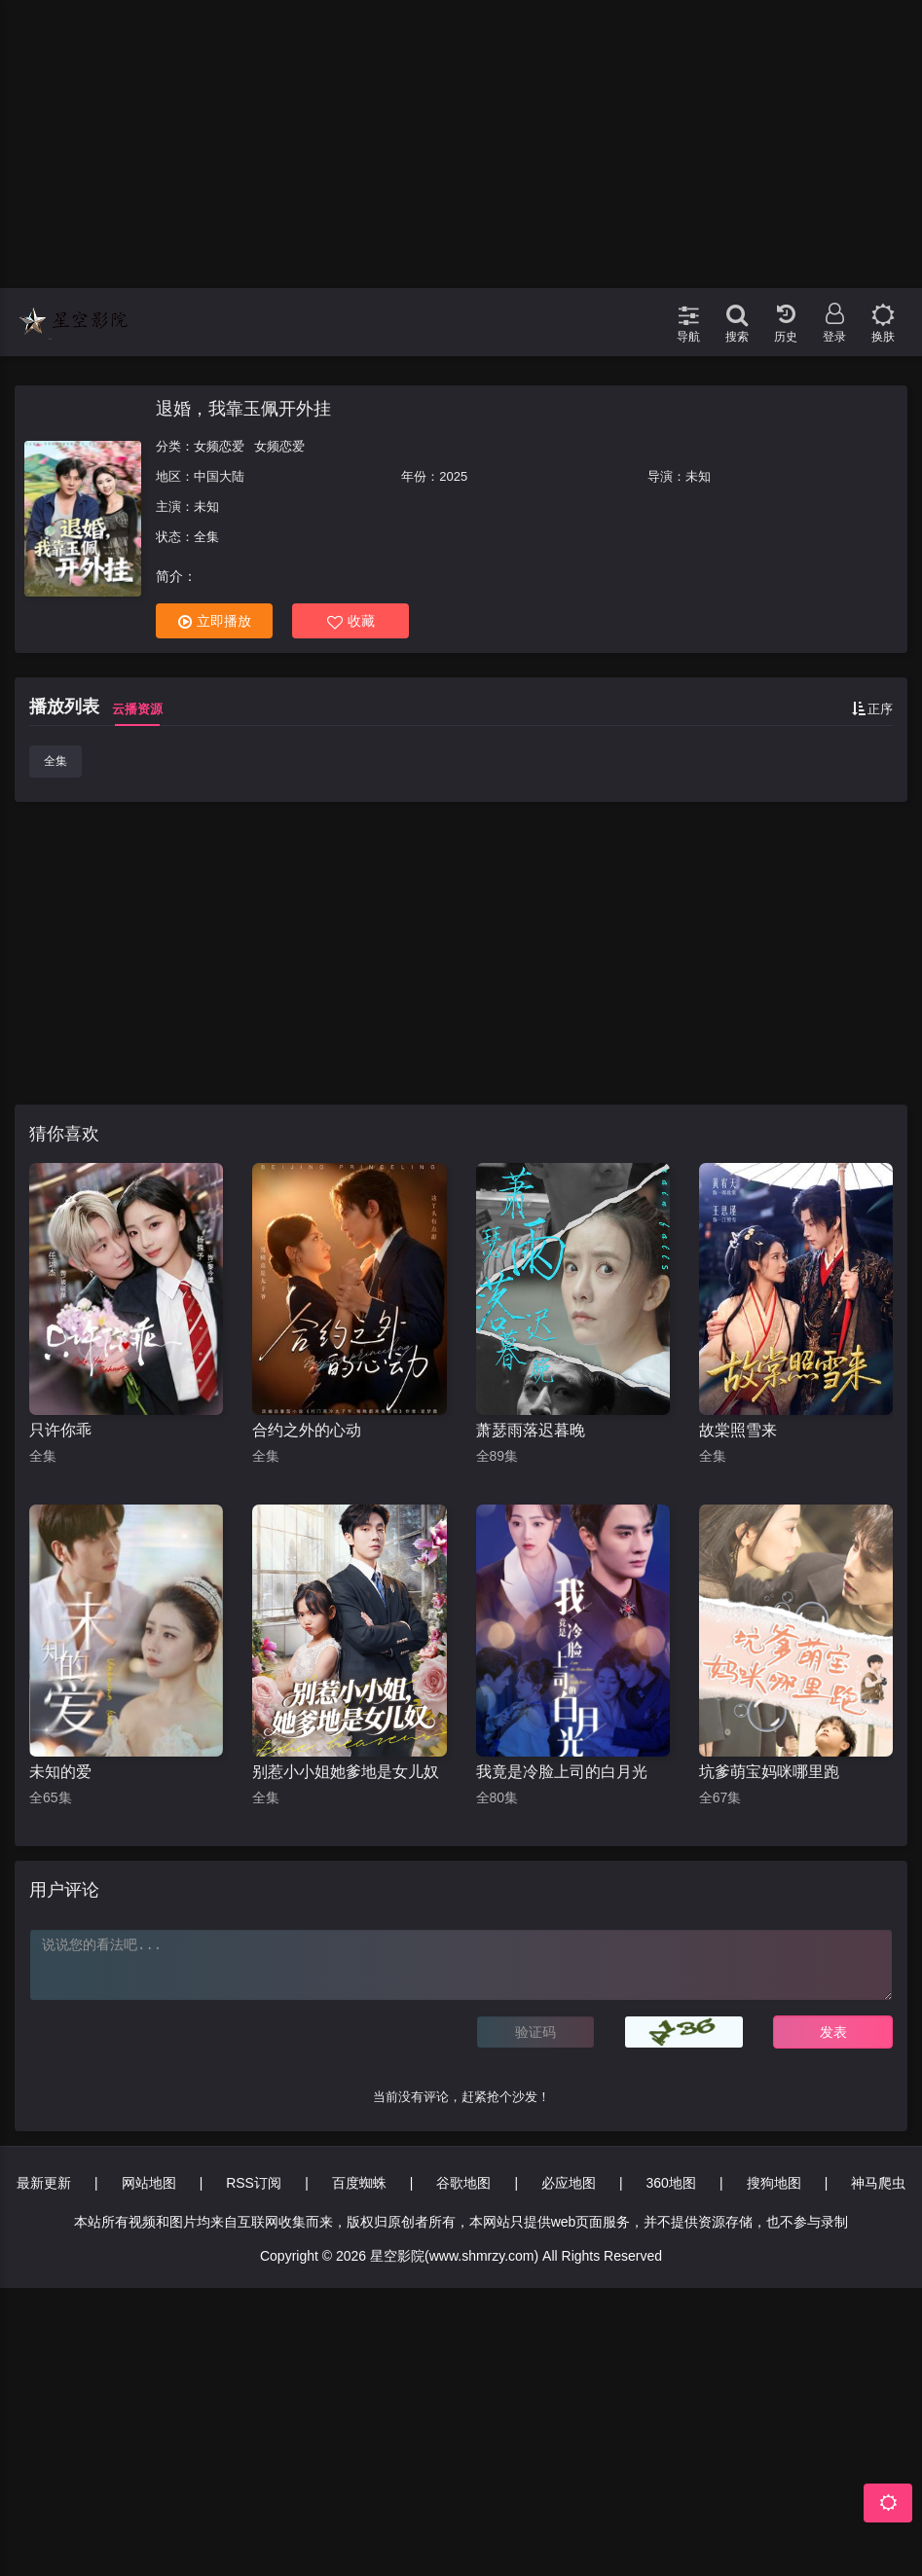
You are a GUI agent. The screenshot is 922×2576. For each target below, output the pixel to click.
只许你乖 (60, 1430)
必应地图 (568, 2183)
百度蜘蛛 (359, 2183)
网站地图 (149, 2183)
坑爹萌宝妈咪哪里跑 (769, 1771)
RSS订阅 (253, 2183)
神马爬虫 (878, 2183)
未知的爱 (60, 1771)
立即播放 (214, 621)
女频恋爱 (219, 446)
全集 (55, 761)
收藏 (351, 621)
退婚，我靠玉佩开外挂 (243, 408)
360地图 (671, 2183)
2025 (453, 476)
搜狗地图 (774, 2183)
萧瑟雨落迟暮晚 (530, 1430)
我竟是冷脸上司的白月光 (561, 1771)
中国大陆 (219, 476)
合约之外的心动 (306, 1430)
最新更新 (44, 2183)
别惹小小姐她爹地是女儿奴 (345, 1771)
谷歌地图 (463, 2183)
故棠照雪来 (738, 1430)
